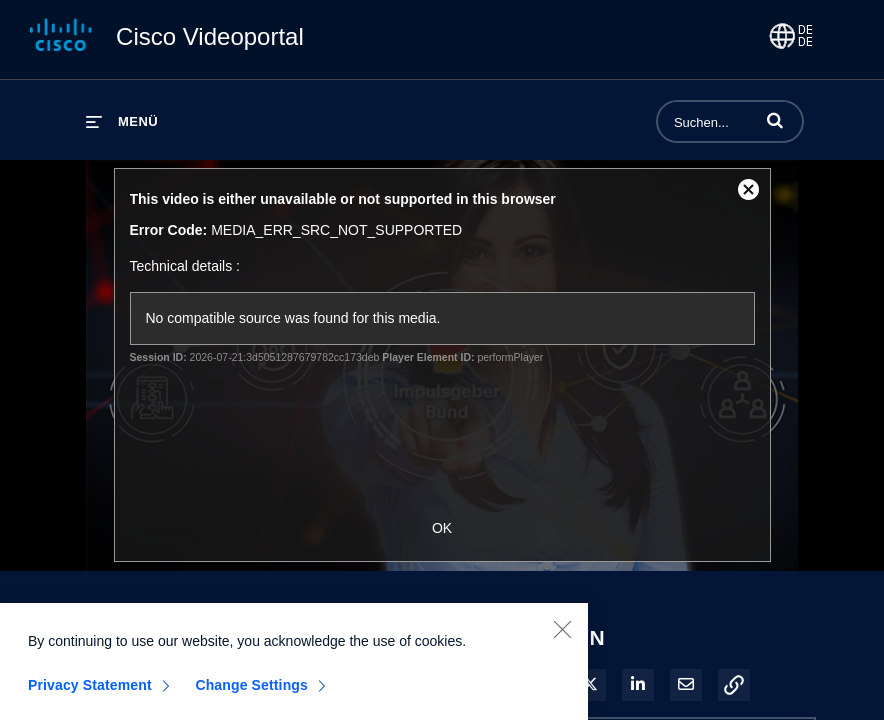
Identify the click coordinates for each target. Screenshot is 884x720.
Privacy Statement (90, 695)
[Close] (562, 639)
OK (442, 528)
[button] (775, 120)
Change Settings (251, 695)
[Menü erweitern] (122, 121)
